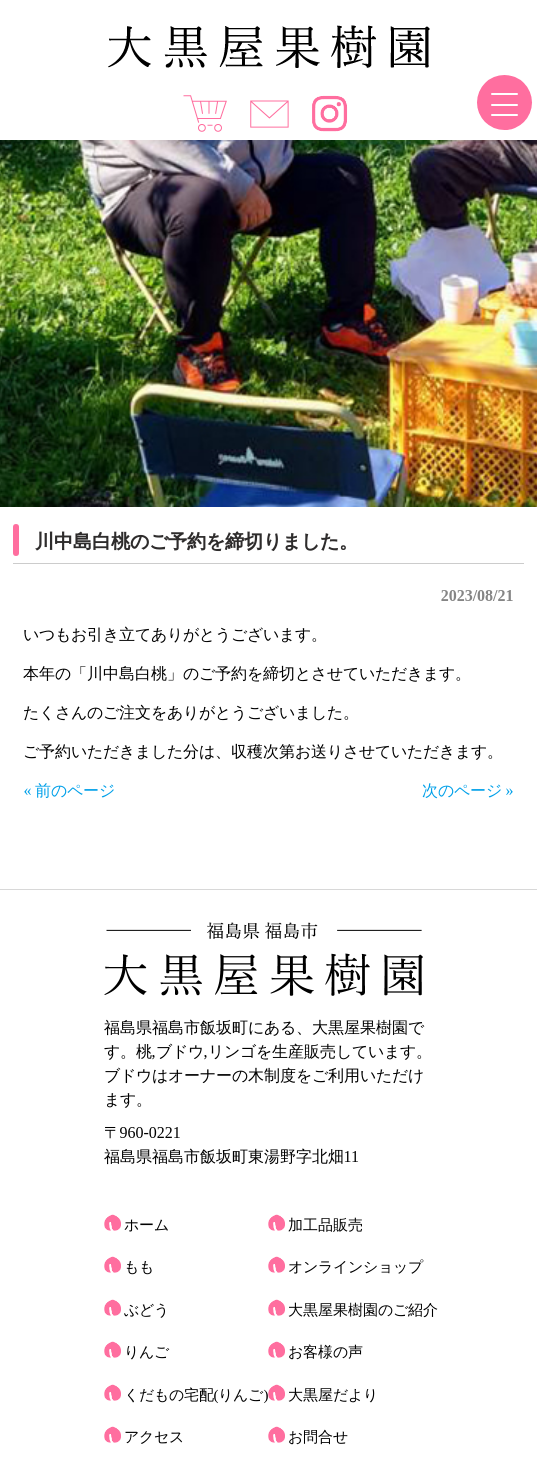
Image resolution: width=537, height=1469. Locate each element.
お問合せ (318, 1437)
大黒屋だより (333, 1395)
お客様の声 (325, 1352)
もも (139, 1267)
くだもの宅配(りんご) (196, 1395)
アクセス (154, 1437)
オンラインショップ (355, 1267)
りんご (146, 1352)
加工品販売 (325, 1225)
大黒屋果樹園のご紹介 (363, 1310)
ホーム (146, 1225)
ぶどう (146, 1310)
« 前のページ (69, 790)
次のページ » (468, 790)
